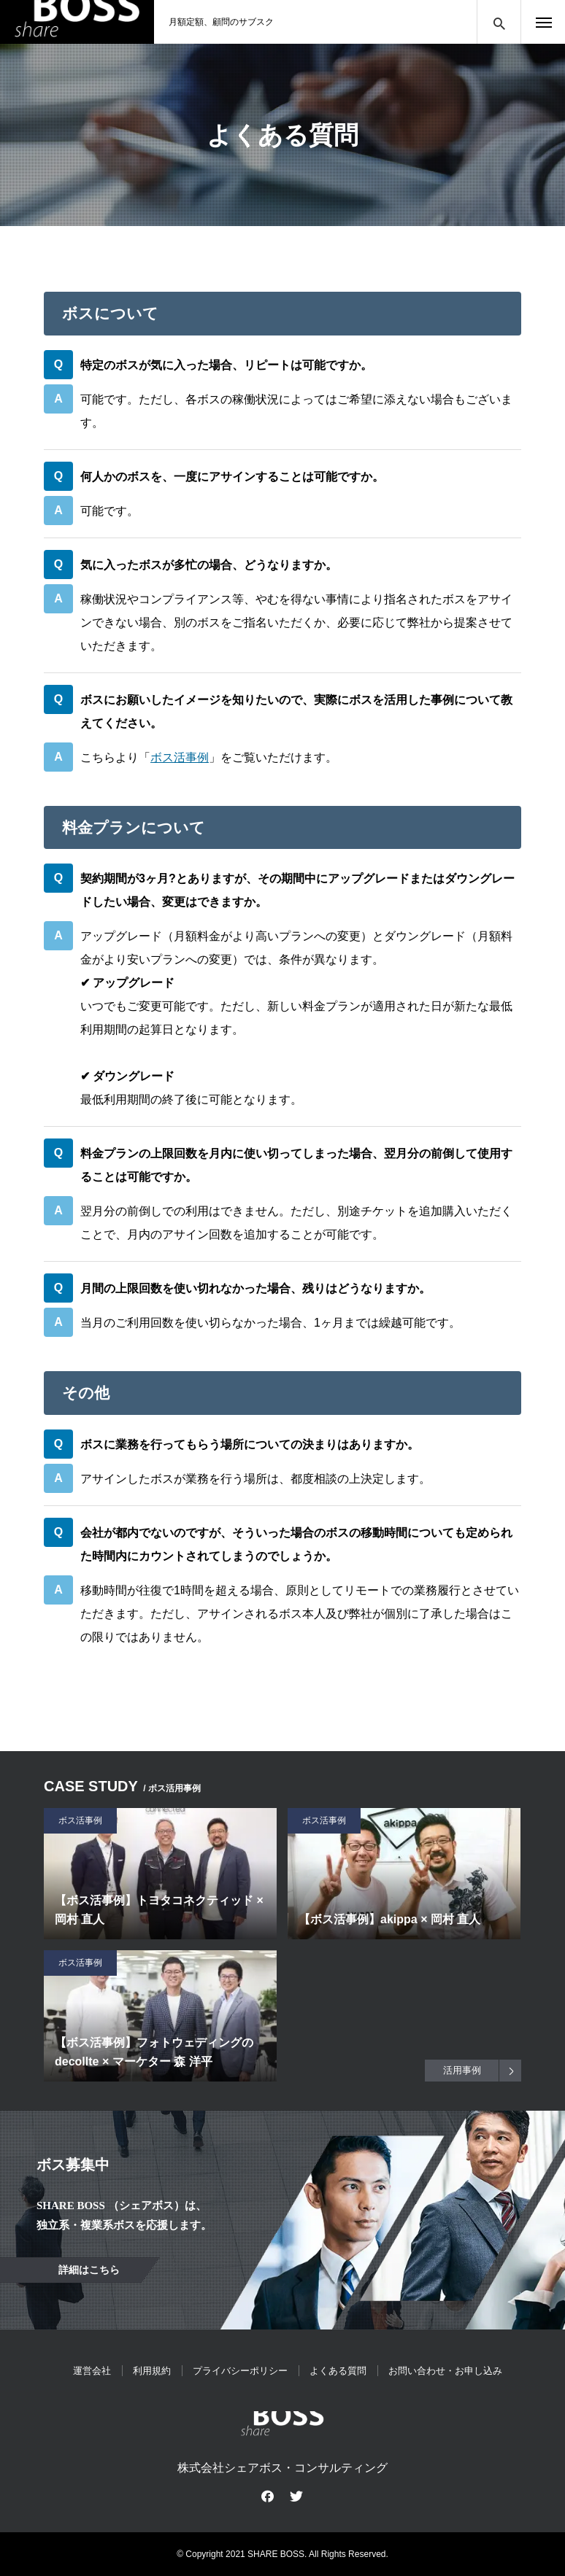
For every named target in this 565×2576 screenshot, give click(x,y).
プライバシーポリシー (240, 2370)
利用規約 (152, 2370)
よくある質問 (338, 2370)
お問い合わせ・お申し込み (445, 2370)
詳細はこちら (89, 2270)
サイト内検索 (499, 22)
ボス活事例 (179, 757)
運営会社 (92, 2370)
